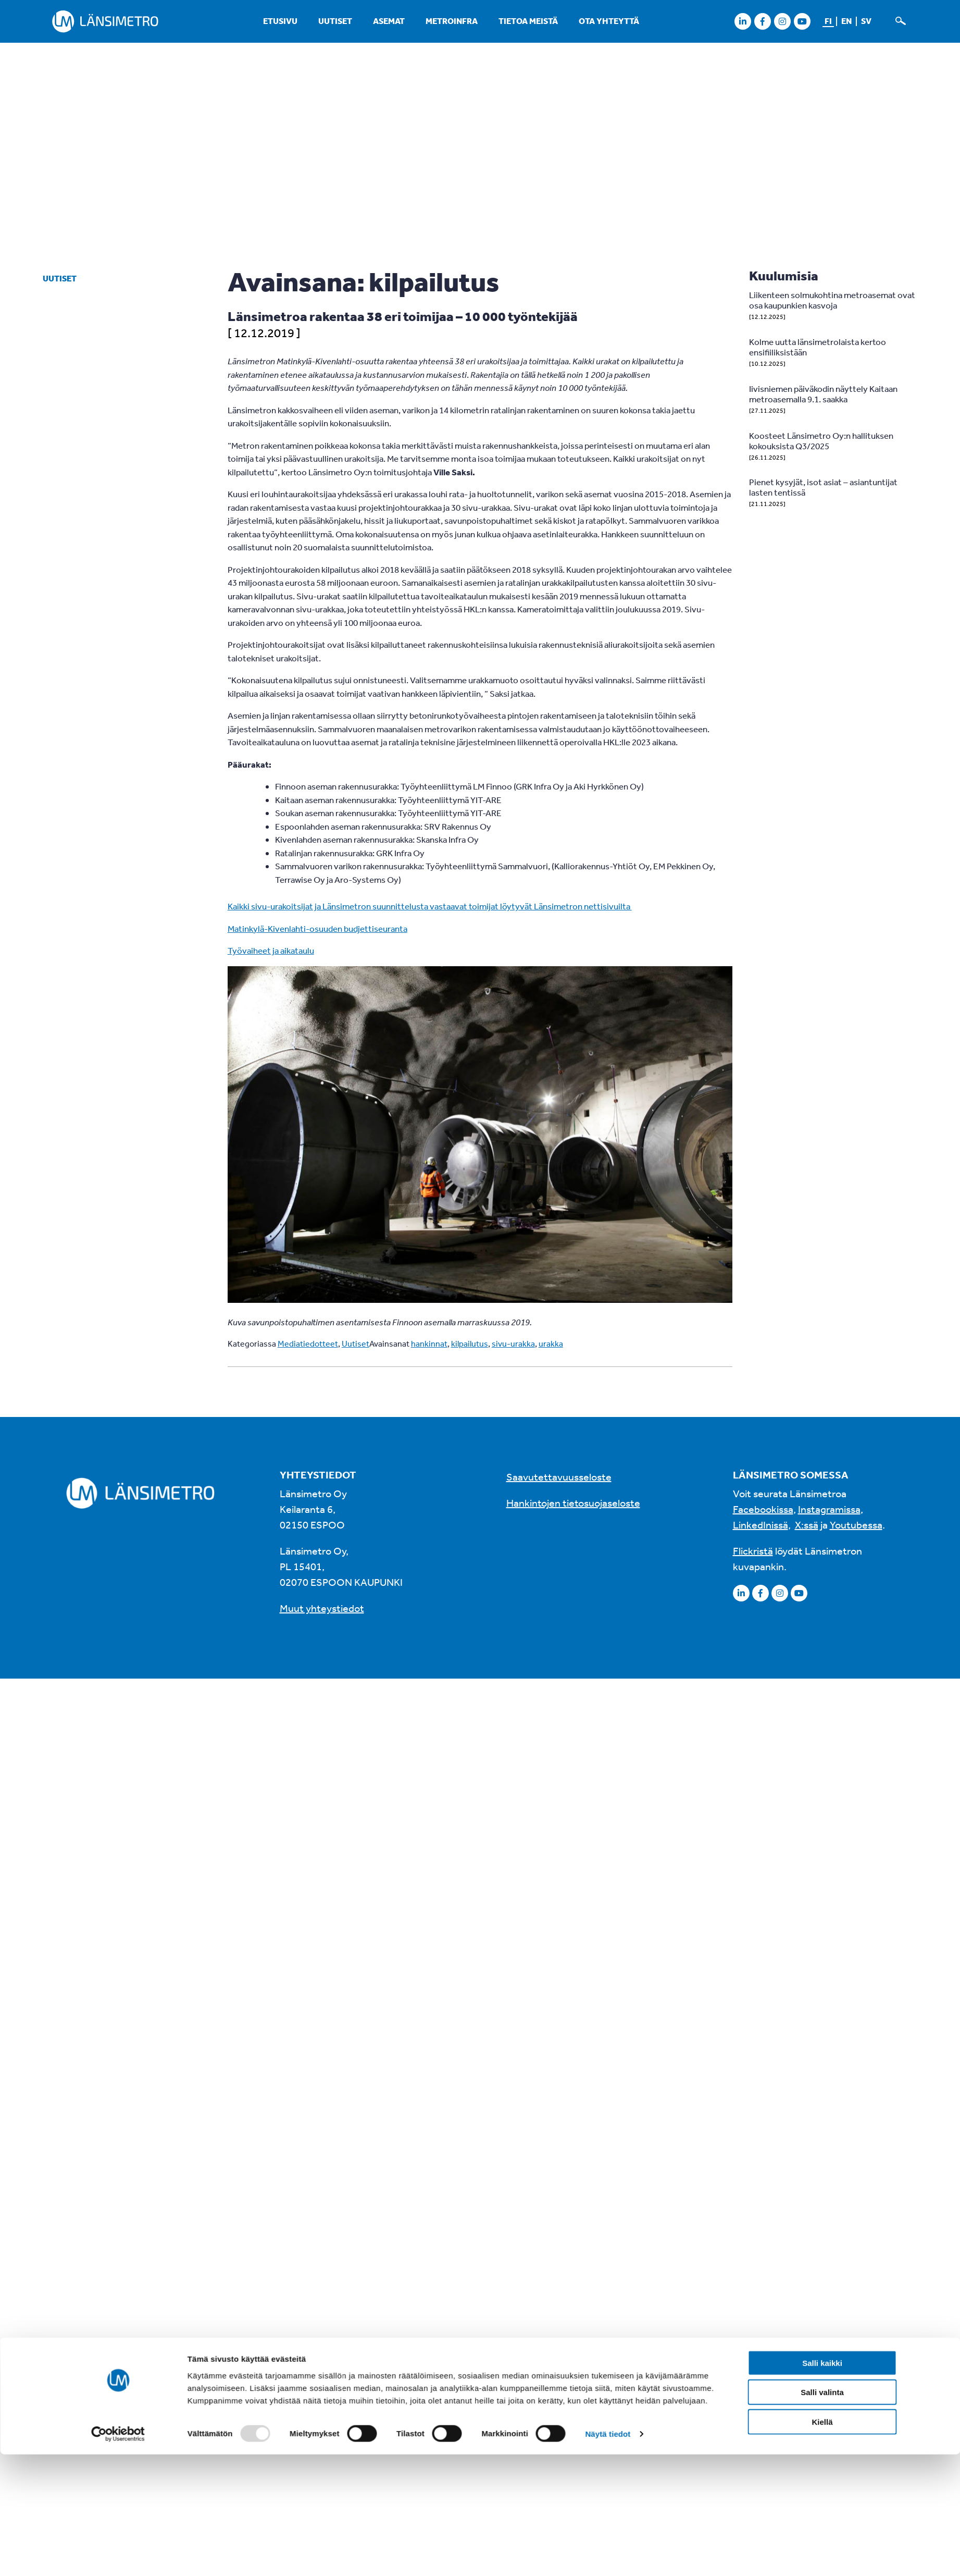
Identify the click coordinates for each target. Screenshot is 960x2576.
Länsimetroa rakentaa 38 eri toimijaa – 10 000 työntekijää (403, 316)
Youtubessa (856, 1525)
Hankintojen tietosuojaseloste (573, 1503)
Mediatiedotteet (308, 1343)
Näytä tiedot (607, 2033)
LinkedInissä (760, 1525)
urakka (551, 1343)
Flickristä (753, 1551)
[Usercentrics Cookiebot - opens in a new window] (118, 2034)
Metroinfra (452, 21)
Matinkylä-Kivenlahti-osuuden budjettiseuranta (317, 928)
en (846, 21)
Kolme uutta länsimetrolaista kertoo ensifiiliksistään (817, 347)
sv (866, 21)
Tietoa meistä (528, 21)
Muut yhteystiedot (322, 1608)
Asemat (389, 21)
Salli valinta (822, 1992)
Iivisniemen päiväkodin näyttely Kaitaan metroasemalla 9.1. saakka (823, 393)
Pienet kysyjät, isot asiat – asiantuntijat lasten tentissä (823, 487)
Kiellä (822, 2021)
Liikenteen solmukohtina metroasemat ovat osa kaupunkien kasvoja (832, 300)
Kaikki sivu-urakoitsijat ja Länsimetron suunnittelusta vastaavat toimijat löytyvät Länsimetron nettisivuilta (430, 906)
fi (828, 21)
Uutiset (335, 21)
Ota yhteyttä (609, 21)
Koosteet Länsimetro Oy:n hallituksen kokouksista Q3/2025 (821, 440)
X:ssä (806, 1525)
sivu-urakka (513, 1343)
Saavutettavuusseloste (559, 1477)
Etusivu (280, 21)
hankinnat (429, 1343)
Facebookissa (763, 1509)
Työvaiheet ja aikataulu (271, 950)
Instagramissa (829, 1509)
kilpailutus (469, 1343)
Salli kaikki (822, 1962)
